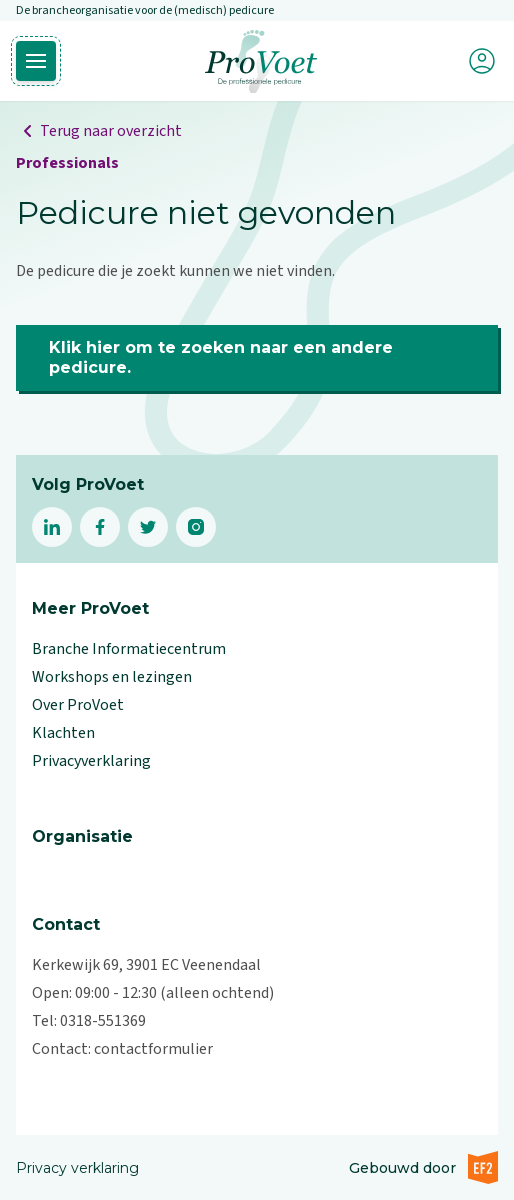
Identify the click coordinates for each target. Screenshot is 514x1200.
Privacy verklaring (77, 1168)
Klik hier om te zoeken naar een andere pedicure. (221, 357)
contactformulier (153, 1049)
